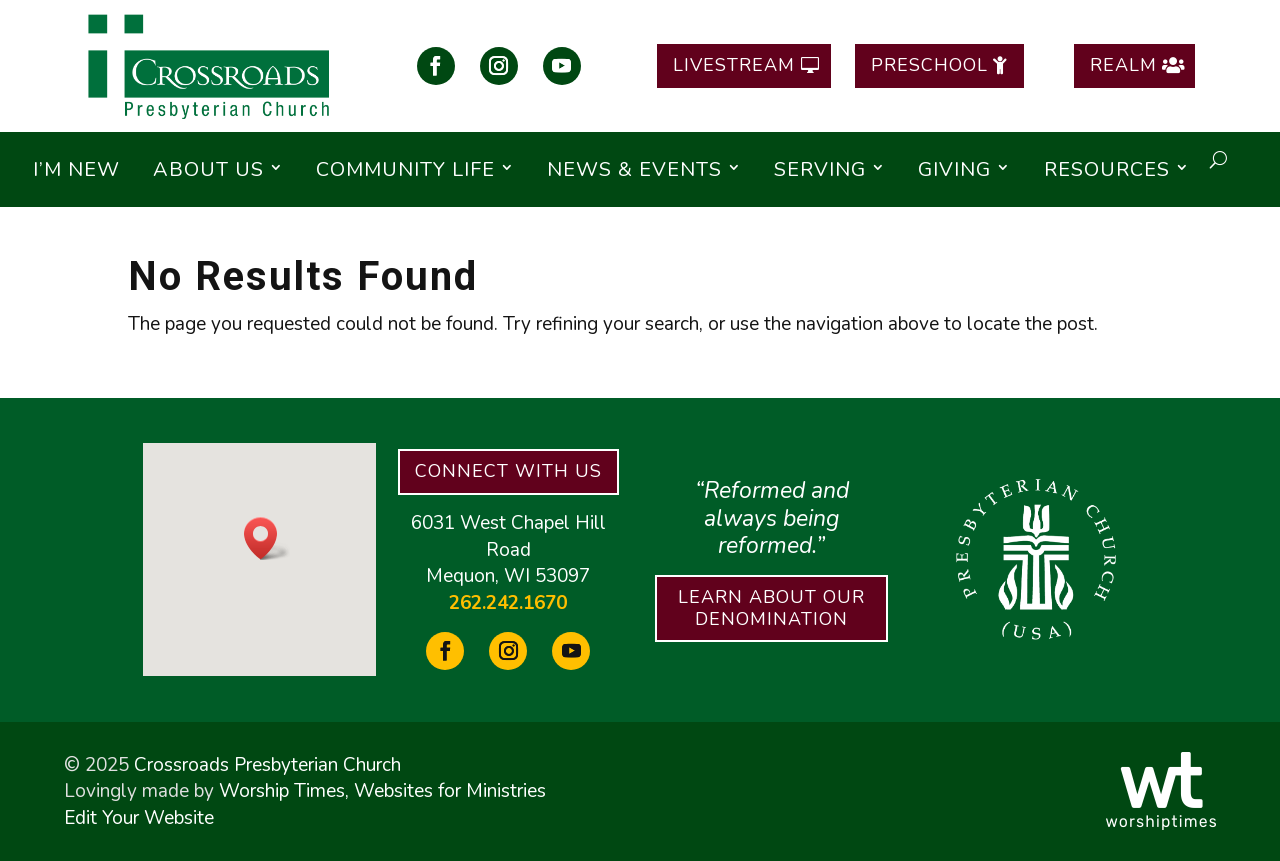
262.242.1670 (508, 603)
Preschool (929, 65)
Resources (1107, 169)
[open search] (1218, 159)
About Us (208, 169)
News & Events (634, 169)
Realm (1123, 65)
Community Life (405, 169)
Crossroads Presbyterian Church (267, 765)
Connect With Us (508, 471)
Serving (820, 169)
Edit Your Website (139, 818)
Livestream (734, 65)
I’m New (76, 169)
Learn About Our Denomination (771, 608)
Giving (954, 169)
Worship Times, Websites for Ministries (382, 791)
